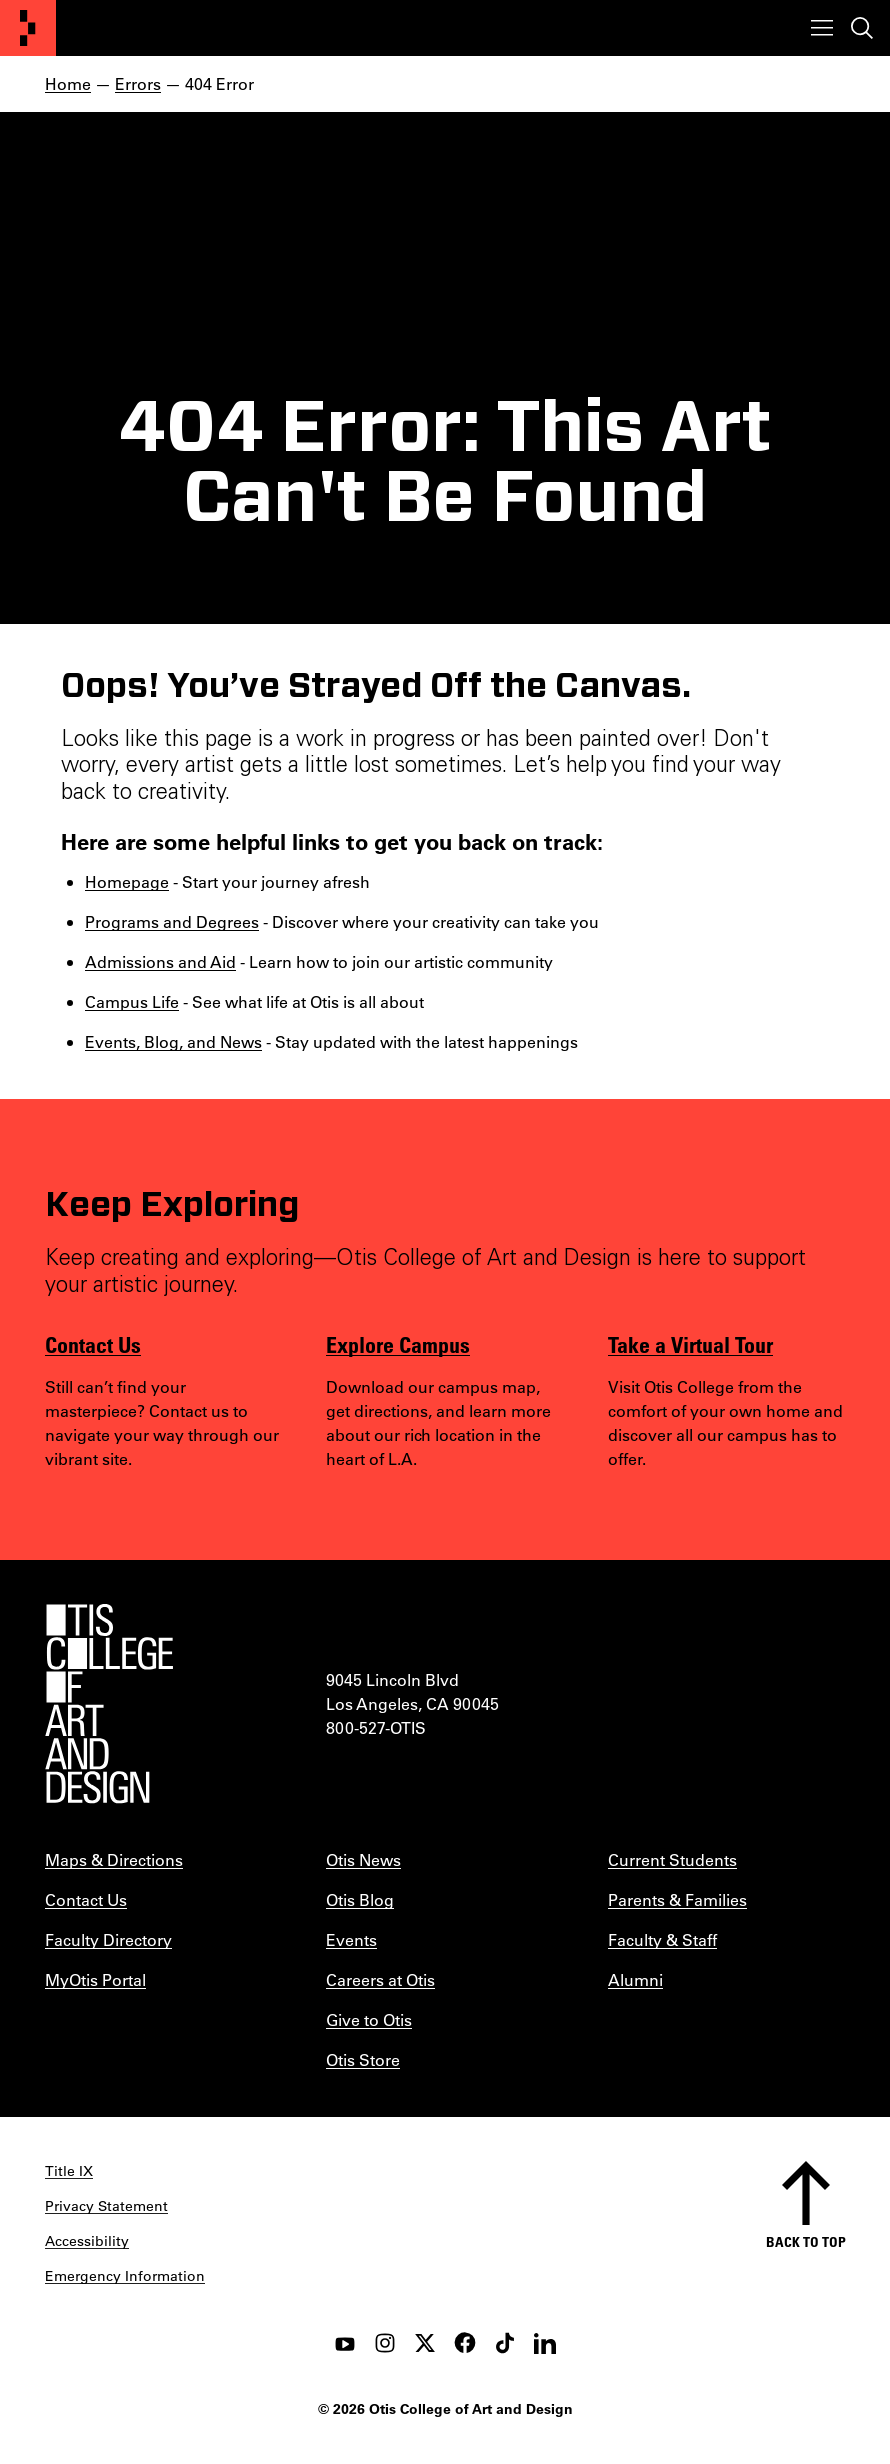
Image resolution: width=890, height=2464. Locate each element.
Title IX (69, 2171)
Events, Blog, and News (173, 1041)
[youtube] (345, 2343)
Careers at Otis (380, 1979)
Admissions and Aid (160, 961)
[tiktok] (505, 2343)
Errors (138, 83)
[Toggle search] (862, 28)
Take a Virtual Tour (690, 1344)
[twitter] (425, 2343)
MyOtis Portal (95, 1979)
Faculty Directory (108, 1939)
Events (351, 1939)
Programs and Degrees (172, 921)
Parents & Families (677, 1899)
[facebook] (465, 2343)
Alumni (635, 1979)
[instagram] (385, 2343)
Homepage (127, 881)
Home (68, 83)
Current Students (672, 1859)
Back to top (806, 2241)
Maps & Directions (114, 1859)
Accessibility (87, 2241)
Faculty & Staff (662, 1939)
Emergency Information (125, 2276)
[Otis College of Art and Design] (28, 28)
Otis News (363, 1859)
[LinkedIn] (545, 2343)
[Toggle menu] (822, 28)
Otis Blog (360, 1899)
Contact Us (93, 1344)
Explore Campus (398, 1344)
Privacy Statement (106, 2206)
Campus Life (132, 1001)
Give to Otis (369, 2019)
